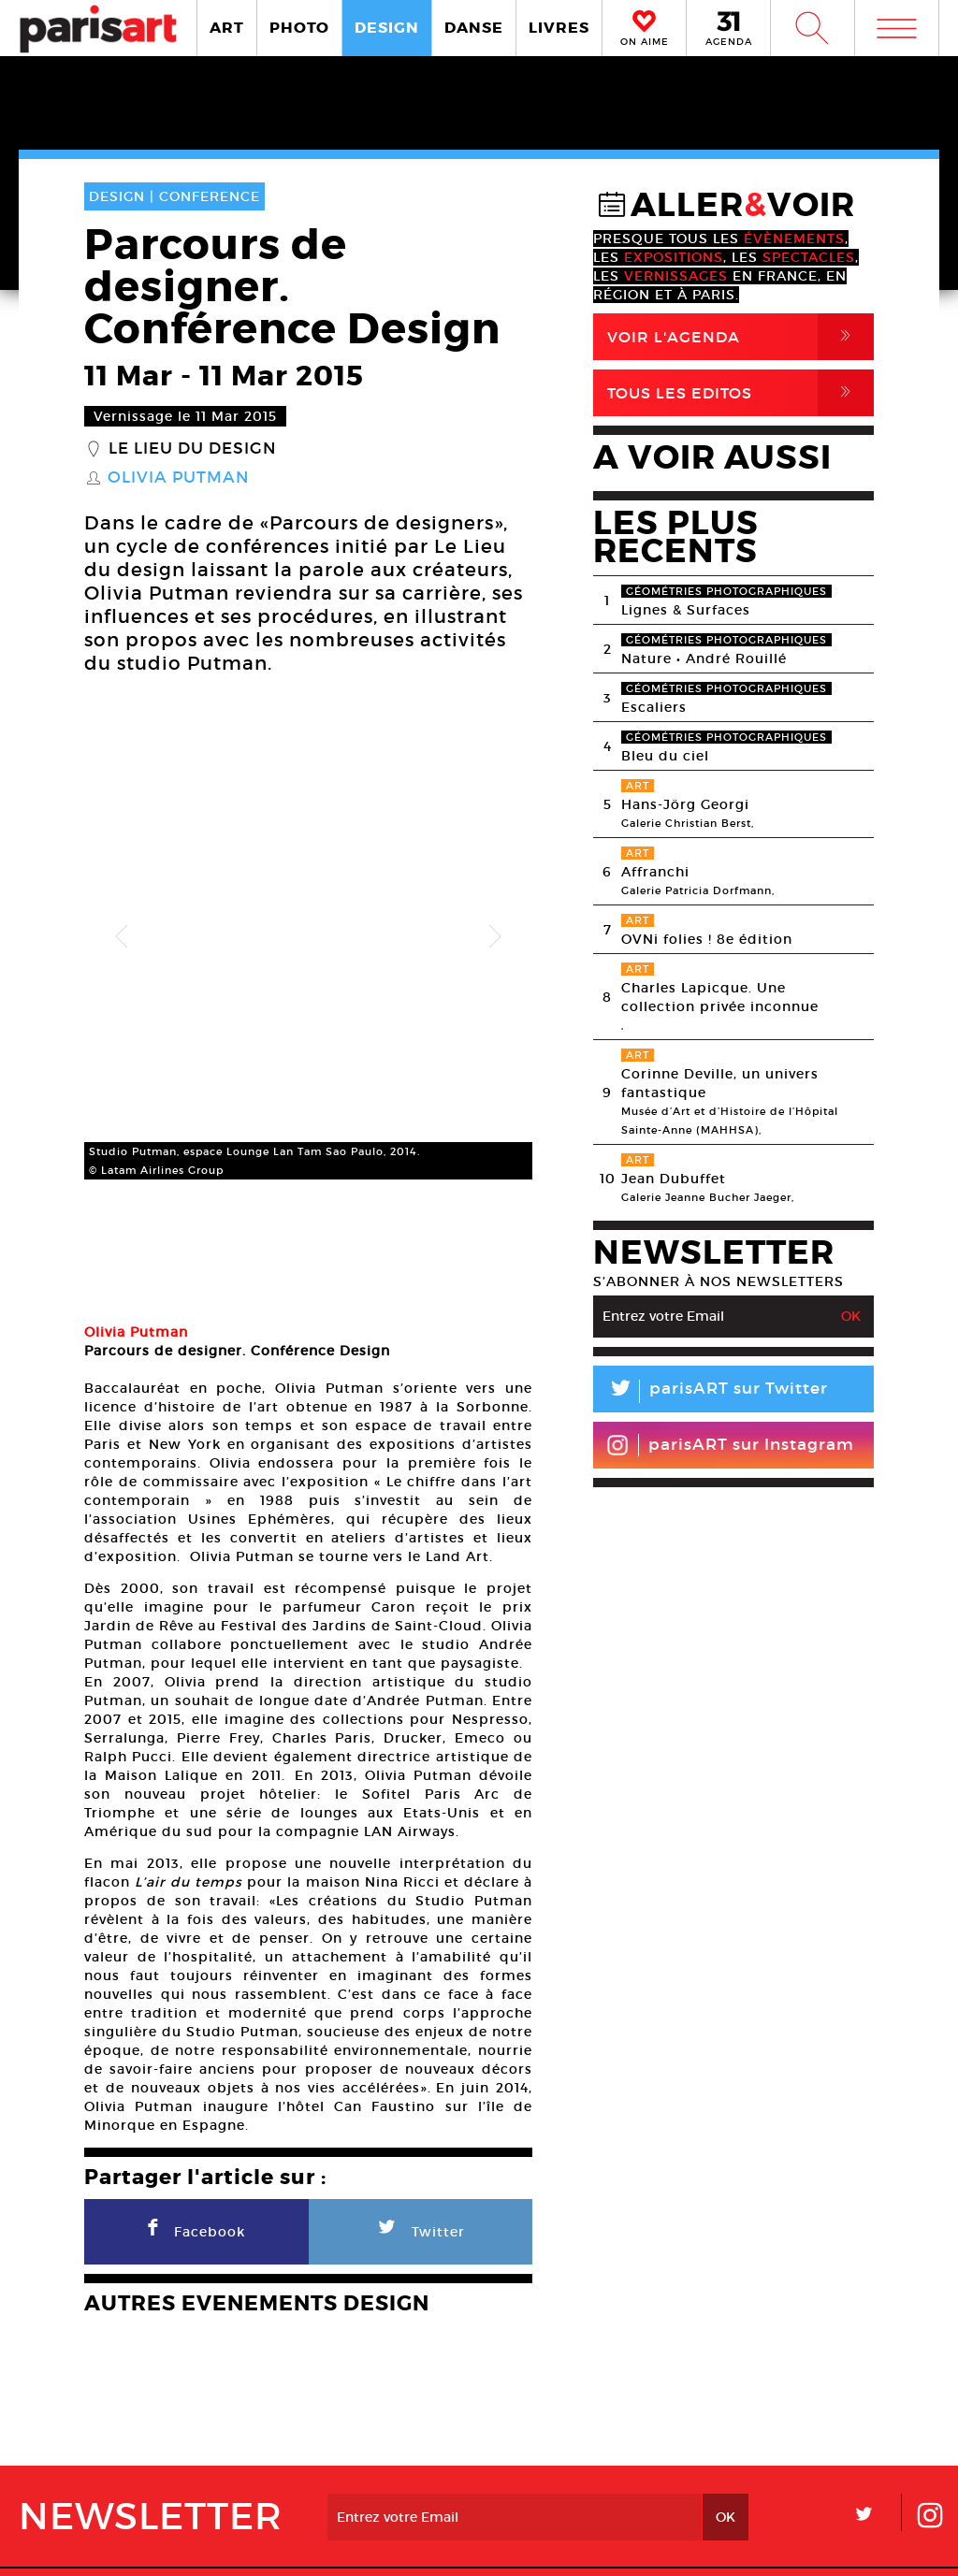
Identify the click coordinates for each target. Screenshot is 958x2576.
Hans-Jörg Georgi (685, 804)
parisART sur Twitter (710, 1391)
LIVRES (559, 27)
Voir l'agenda (740, 336)
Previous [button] (122, 879)
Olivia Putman (178, 478)
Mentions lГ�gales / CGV (483, 2543)
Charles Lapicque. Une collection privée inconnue (720, 997)
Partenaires (597, 2482)
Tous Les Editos (740, 392)
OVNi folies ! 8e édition (706, 939)
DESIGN (387, 27)
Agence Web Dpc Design (773, 2543)
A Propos (148, 2482)
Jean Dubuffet (673, 1178)
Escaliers (654, 707)
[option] (308, 879)
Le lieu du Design (192, 449)
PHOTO (299, 27)
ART (227, 27)
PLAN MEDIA (360, 2482)
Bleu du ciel (665, 755)
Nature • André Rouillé (704, 658)
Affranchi (655, 871)
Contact (845, 2482)
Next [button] (495, 879)
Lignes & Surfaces (685, 609)
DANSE (473, 27)
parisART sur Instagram (730, 1445)
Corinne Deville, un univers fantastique (720, 1083)
